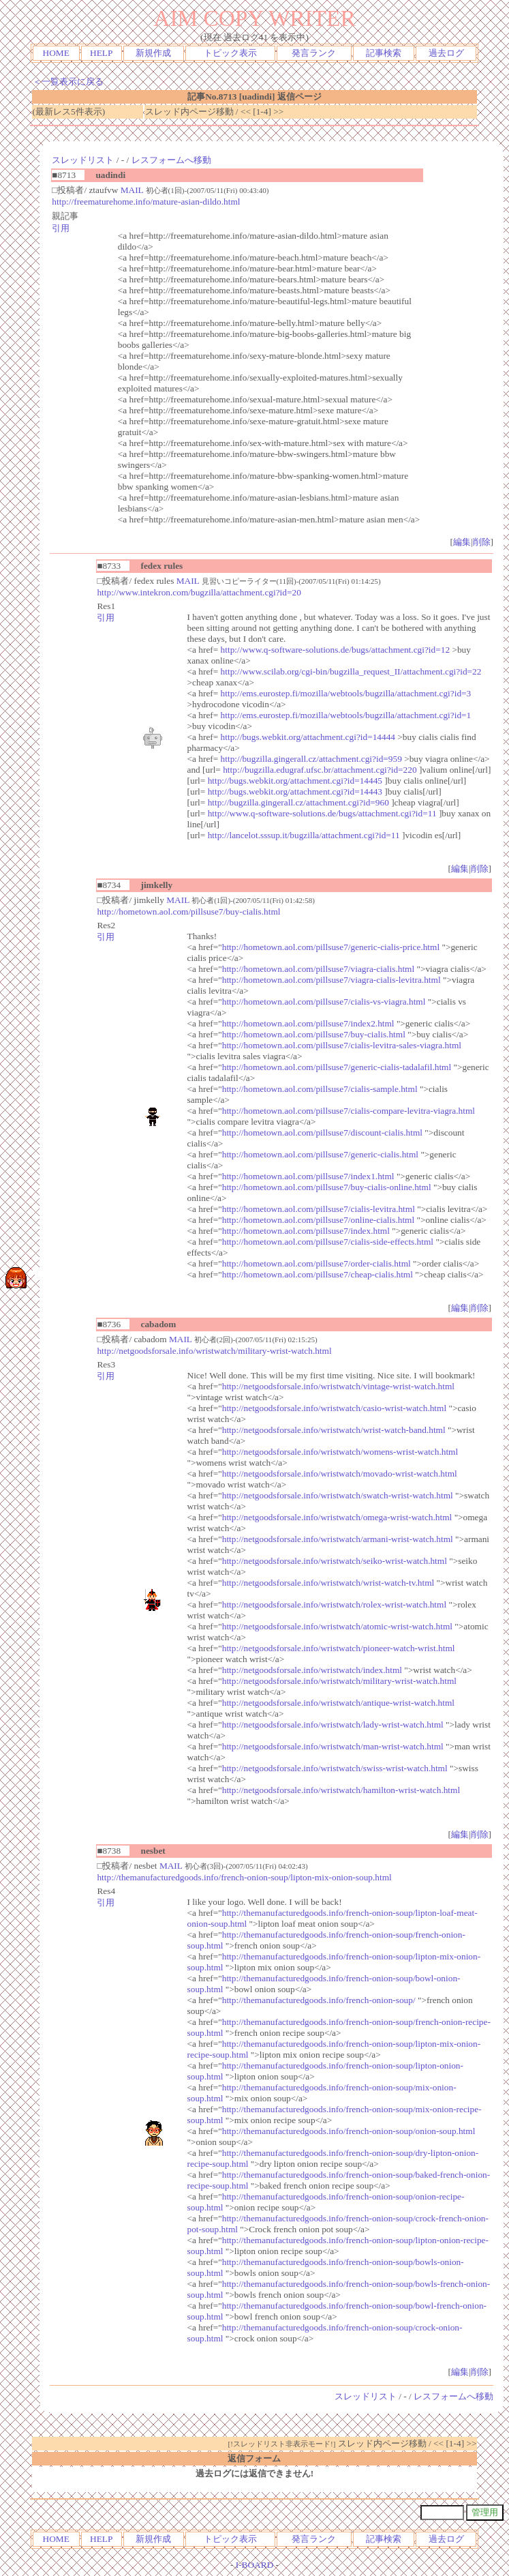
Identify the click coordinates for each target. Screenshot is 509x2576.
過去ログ (446, 53)
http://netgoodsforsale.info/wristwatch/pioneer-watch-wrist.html (338, 1648)
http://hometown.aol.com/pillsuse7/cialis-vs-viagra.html (324, 1001)
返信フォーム (254, 2458)
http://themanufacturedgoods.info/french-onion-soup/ (319, 2000)
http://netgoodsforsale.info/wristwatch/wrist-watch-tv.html (328, 1583)
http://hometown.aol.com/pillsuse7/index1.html (308, 1176)
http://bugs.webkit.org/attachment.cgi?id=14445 (295, 780)
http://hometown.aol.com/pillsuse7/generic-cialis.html (320, 1154)
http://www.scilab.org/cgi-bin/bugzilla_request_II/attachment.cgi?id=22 (351, 671)
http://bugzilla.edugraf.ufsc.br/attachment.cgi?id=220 (319, 770)
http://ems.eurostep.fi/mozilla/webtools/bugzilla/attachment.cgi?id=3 (346, 693)
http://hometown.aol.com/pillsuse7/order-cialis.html (316, 1263)
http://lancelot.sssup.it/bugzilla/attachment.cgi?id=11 (304, 835)
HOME (56, 53)
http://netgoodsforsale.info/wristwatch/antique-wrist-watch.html (338, 1703)
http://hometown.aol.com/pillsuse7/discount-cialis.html (322, 1132)
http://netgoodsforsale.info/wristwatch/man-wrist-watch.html (333, 1746)
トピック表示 (230, 53)
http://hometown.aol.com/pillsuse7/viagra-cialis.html (318, 969)
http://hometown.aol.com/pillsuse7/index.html (306, 1231)
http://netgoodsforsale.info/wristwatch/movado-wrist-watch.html (339, 1473)
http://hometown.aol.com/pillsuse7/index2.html (308, 1023)
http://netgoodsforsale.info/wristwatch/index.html (312, 1670)
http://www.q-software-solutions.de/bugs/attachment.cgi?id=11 (322, 813)
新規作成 (153, 53)
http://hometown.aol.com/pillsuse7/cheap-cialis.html (317, 1274)
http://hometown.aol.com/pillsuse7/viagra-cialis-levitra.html (331, 980)
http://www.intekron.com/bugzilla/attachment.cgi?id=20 (198, 592)
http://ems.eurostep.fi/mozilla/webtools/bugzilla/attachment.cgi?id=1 (346, 715)
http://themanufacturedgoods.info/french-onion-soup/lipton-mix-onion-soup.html (244, 1877)
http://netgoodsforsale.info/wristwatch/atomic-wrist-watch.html (337, 1626)
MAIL (132, 190)
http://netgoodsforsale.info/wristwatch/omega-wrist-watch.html (337, 1517)
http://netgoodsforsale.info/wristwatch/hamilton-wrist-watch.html (341, 1790)
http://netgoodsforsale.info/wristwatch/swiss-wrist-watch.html (335, 1768)
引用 (61, 228)
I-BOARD (255, 2565)
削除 (482, 542)
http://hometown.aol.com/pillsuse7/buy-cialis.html (188, 911)
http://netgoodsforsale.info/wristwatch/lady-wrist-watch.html (333, 1724)
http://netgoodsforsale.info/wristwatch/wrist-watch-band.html (334, 1430)
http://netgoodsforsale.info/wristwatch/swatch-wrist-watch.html (337, 1495)
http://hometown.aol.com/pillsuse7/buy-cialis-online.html (326, 1187)
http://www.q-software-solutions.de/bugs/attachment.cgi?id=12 (335, 650)
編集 (462, 542)
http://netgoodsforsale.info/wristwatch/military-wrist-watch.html (214, 1351)
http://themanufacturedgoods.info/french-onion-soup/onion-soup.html (349, 2131)
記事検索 (383, 53)
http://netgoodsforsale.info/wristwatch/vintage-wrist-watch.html (338, 1386)
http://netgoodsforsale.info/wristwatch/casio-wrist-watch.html (334, 1408)
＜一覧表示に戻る (68, 81)
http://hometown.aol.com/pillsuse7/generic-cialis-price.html (330, 947)
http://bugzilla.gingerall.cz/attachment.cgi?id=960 (298, 802)
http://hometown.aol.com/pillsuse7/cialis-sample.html (320, 1089)
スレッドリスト (83, 160)
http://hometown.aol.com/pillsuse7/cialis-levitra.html (318, 1209)
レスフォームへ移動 (171, 160)
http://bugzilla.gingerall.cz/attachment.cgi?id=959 (311, 759)
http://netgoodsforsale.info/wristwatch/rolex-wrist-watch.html (334, 1604)
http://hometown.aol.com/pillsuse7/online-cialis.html (318, 1220)
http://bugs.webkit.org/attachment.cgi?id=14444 (308, 737)
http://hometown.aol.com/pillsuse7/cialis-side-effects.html (327, 1242)
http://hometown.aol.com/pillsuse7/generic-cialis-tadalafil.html (336, 1067)
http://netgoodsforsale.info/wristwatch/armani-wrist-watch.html (337, 1539)
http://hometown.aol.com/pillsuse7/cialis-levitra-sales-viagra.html (341, 1045)
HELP (101, 53)
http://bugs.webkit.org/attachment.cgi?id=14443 (295, 791)
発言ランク (314, 53)
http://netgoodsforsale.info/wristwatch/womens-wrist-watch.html (340, 1452)
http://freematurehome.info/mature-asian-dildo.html (146, 201)
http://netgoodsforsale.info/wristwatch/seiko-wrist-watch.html (334, 1561)
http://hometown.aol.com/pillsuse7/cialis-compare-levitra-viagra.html (348, 1111)
